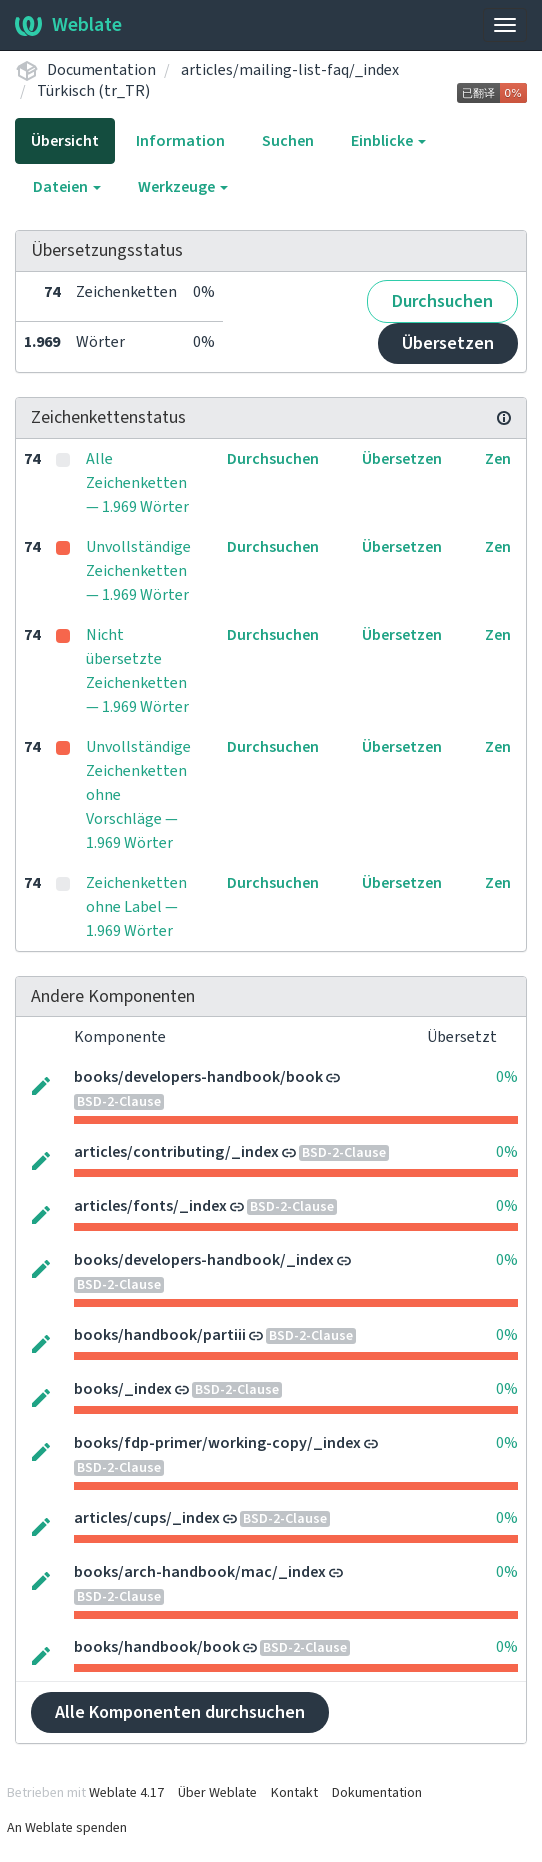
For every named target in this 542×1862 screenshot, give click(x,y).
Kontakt (294, 1793)
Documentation (101, 70)
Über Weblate (217, 1793)
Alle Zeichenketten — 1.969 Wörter (137, 483)
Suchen (288, 141)
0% (507, 1077)
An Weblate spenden (67, 1828)
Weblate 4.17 (126, 1793)
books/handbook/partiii (160, 1335)
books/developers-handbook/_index (204, 1260)
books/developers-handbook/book (198, 1077)
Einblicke (388, 141)
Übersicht (65, 141)
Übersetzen (448, 343)
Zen (498, 459)
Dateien (67, 187)
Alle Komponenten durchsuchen (180, 1712)
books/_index (123, 1389)
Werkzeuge (183, 187)
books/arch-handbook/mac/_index (200, 1572)
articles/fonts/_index (150, 1206)
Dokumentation (377, 1793)
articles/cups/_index (147, 1518)
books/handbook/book (157, 1647)
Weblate (68, 25)
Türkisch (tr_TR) (93, 91)
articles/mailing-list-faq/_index (290, 70)
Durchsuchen (442, 301)
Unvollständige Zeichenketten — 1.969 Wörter (138, 571)
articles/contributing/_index (176, 1152)
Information (180, 141)
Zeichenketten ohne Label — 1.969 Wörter (136, 907)
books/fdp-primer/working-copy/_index (217, 1443)
